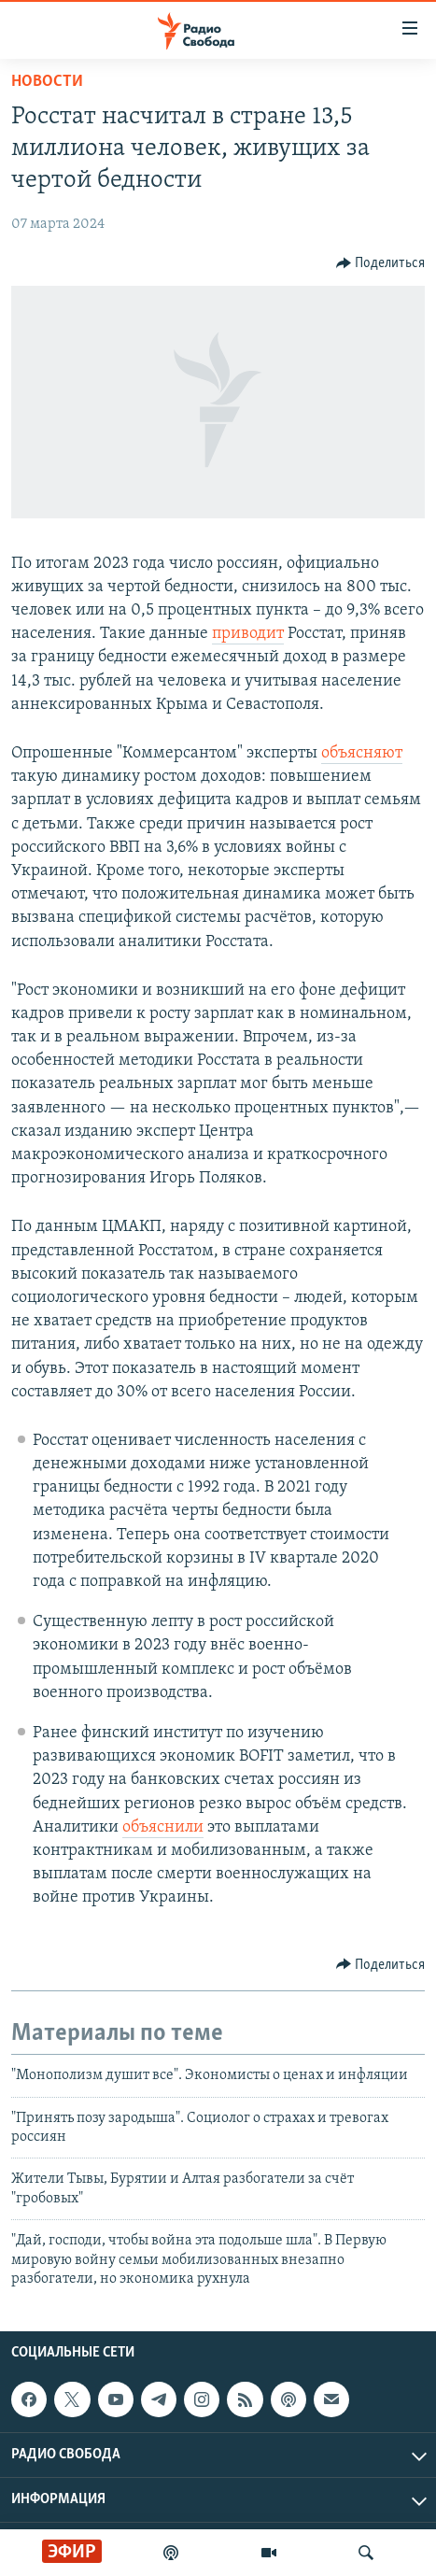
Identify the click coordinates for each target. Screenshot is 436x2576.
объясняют (361, 753)
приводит (248, 634)
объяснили (163, 1827)
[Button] (381, 263)
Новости (47, 82)
